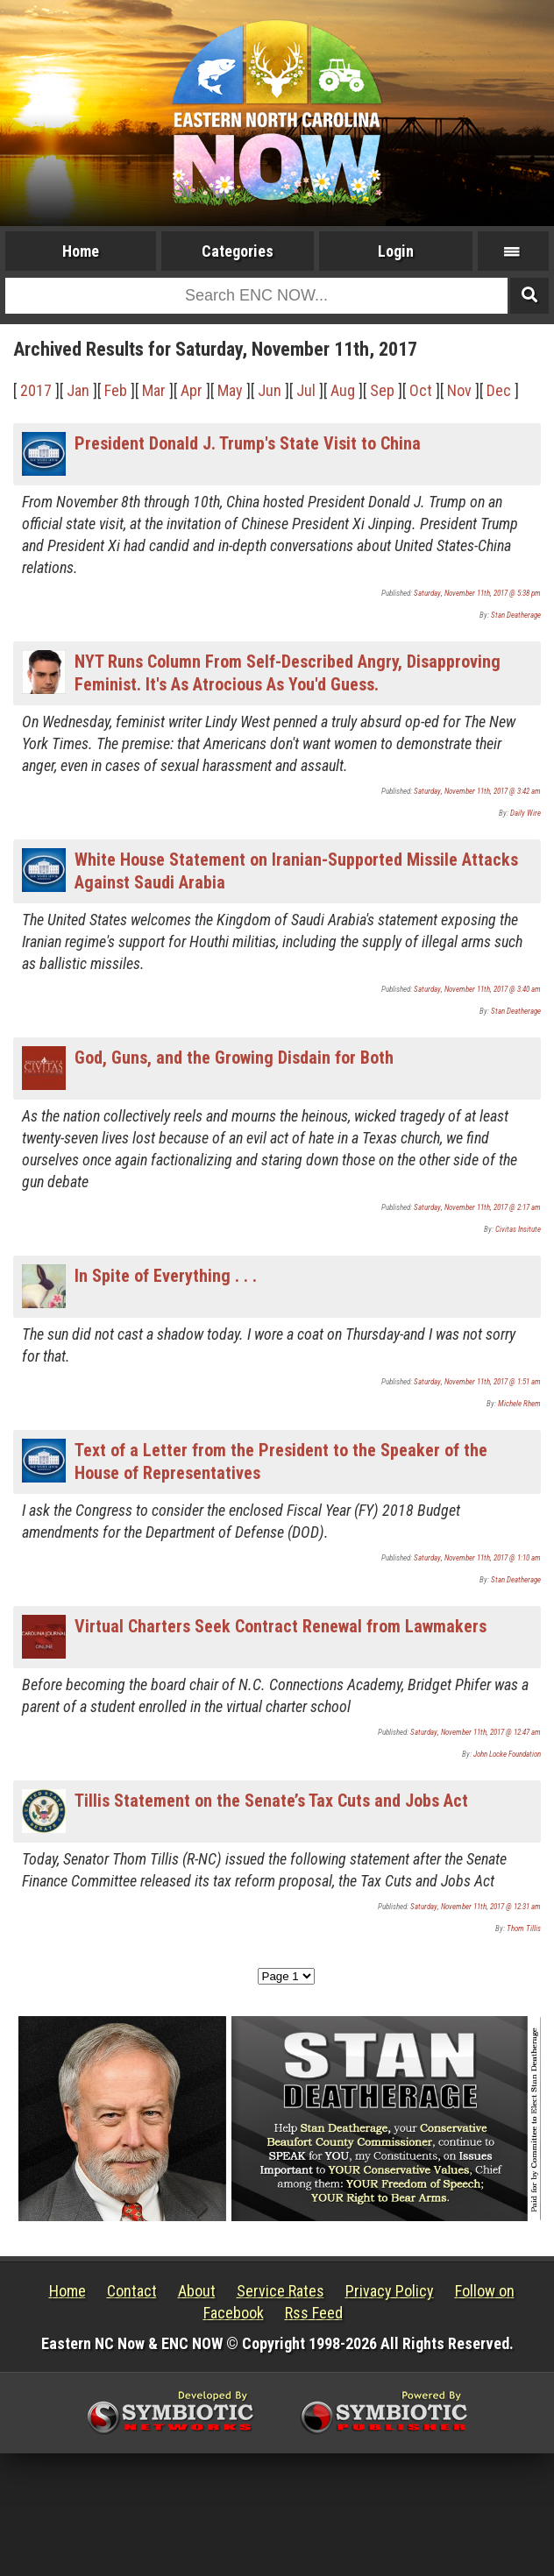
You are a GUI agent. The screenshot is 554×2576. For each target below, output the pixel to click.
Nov (459, 390)
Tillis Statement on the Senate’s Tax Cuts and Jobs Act (271, 1800)
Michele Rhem (519, 1403)
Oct (420, 390)
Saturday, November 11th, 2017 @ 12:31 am (475, 1906)
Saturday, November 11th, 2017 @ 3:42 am (477, 791)
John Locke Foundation (507, 1754)
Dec (499, 390)
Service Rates (280, 2291)
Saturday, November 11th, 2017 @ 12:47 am (475, 1732)
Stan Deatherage (516, 615)
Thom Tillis (524, 1928)
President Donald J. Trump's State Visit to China (248, 443)
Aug (342, 390)
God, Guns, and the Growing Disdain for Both (234, 1057)
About (197, 2291)
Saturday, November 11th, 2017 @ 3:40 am (477, 989)
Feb (115, 390)
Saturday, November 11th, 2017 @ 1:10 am (477, 1557)
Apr (191, 390)
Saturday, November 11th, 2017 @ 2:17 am (477, 1207)
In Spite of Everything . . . (166, 1275)
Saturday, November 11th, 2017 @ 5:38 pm (477, 593)
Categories (237, 251)
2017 (36, 390)
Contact (132, 2291)
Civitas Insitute (518, 1229)
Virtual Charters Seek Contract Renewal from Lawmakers (281, 1626)
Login (396, 251)
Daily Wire (525, 813)
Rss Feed (314, 2313)
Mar (154, 390)
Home (80, 251)
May (230, 390)
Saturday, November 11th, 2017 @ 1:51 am (477, 1381)
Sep (382, 390)
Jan (78, 390)
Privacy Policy (389, 2291)
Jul (306, 390)
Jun (269, 390)
